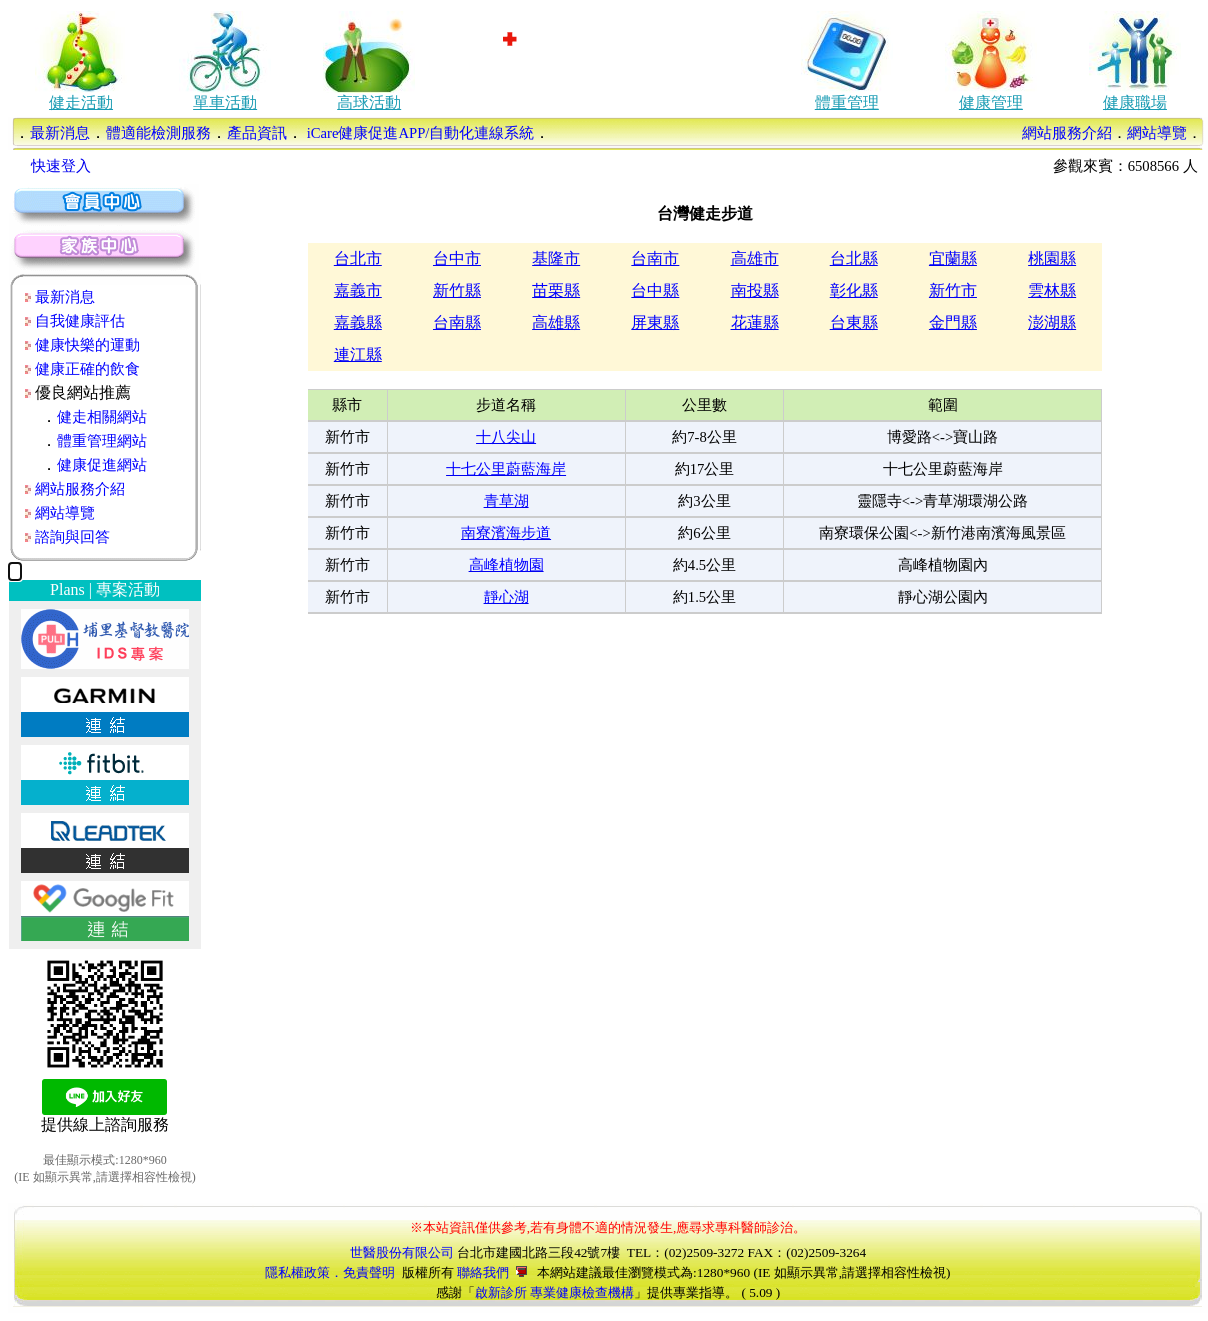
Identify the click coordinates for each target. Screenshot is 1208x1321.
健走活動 (81, 102)
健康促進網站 (102, 465)
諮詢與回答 (72, 537)
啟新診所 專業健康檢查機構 (554, 1292)
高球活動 (369, 102)
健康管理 (991, 102)
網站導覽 (1157, 133)
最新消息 (60, 133)
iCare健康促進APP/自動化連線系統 (418, 133)
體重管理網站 (102, 441)
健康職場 (1135, 102)
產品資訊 (257, 133)
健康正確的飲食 (87, 369)
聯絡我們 (492, 1272)
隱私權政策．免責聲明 (330, 1272)
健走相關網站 (102, 417)
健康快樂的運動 (87, 345)
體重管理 (847, 102)
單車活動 (225, 102)
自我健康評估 (80, 321)
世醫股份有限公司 (402, 1252)
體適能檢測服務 (158, 133)
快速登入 (61, 166)
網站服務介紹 (1067, 133)
